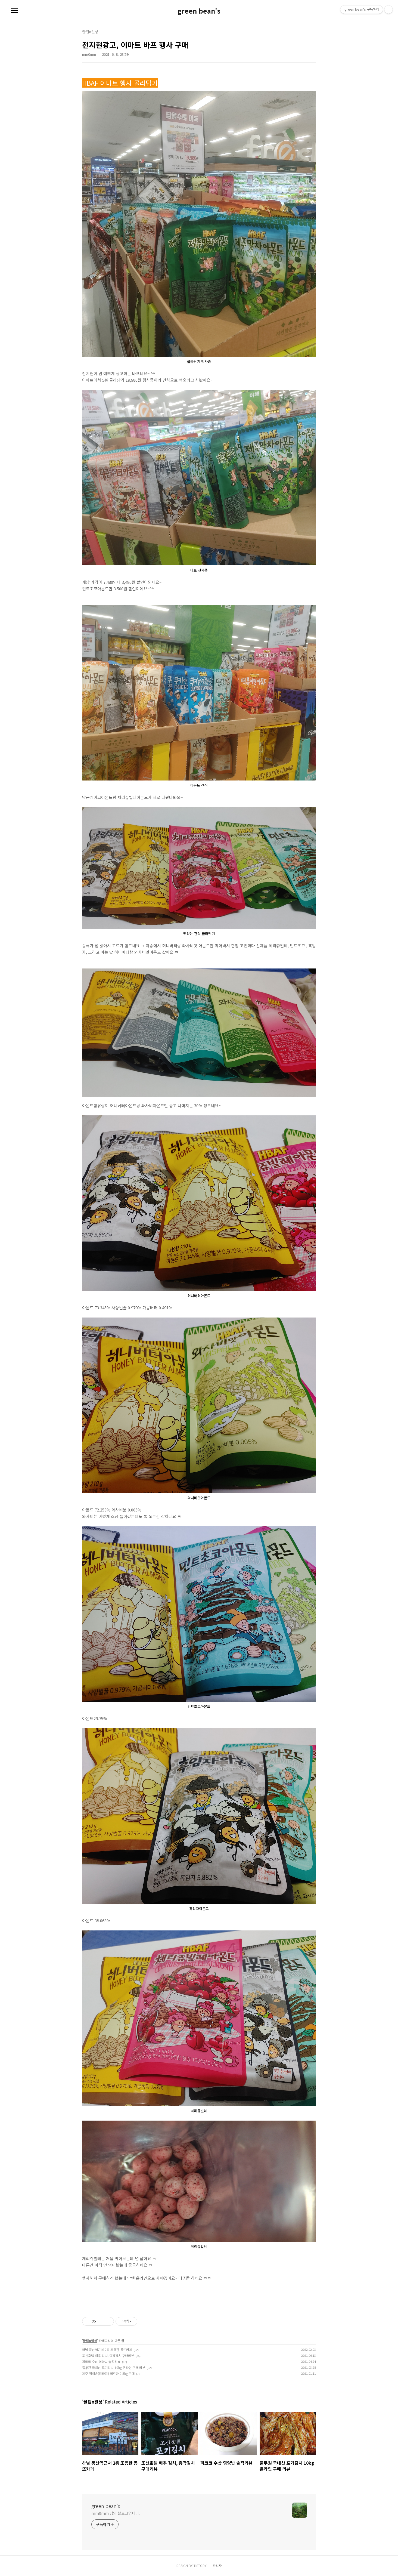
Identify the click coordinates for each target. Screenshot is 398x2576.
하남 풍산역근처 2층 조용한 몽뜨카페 (107, 2349)
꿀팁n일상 (90, 2340)
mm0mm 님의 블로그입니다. (115, 2513)
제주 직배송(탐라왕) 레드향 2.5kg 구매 (108, 2373)
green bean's (199, 11)
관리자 (217, 2565)
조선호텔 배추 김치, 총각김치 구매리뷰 (108, 2355)
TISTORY (200, 2565)
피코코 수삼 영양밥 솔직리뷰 (101, 2361)
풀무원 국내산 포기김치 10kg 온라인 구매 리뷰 (113, 2367)
